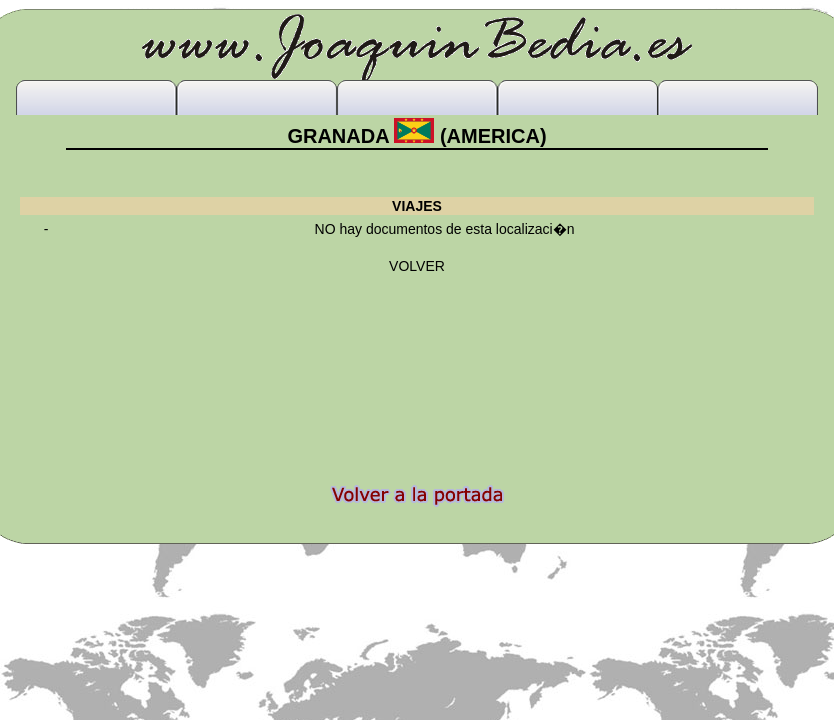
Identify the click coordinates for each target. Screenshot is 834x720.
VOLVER (417, 266)
